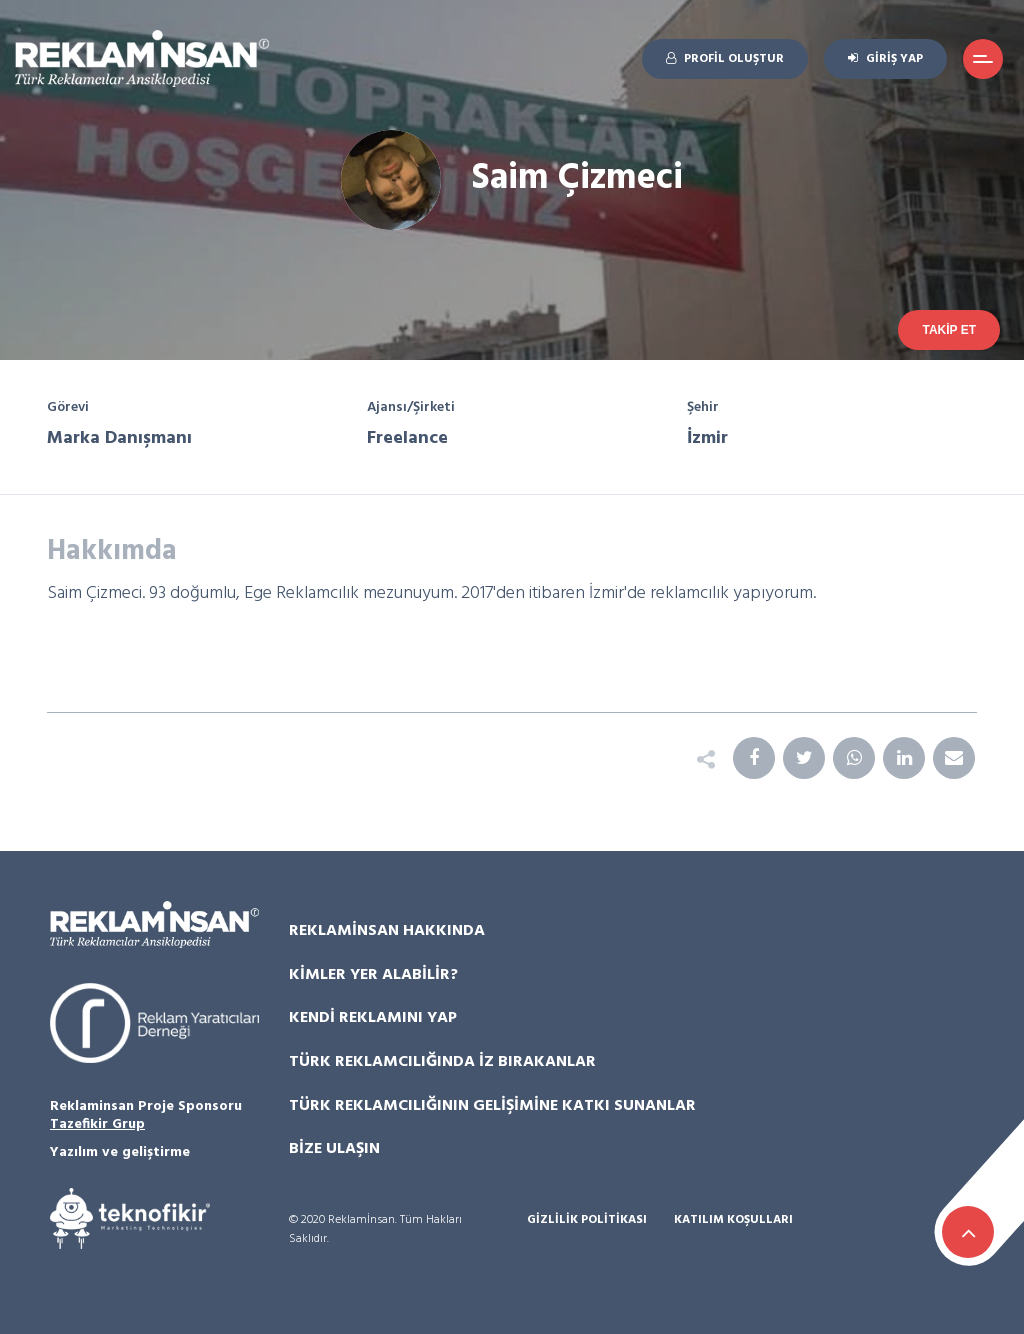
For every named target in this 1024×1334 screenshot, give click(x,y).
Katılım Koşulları (733, 1220)
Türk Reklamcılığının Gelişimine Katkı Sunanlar (492, 1106)
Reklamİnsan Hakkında (387, 931)
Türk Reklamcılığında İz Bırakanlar (442, 1062)
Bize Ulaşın (334, 1149)
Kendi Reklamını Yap (373, 1018)
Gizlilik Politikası (587, 1220)
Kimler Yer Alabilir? (373, 975)
